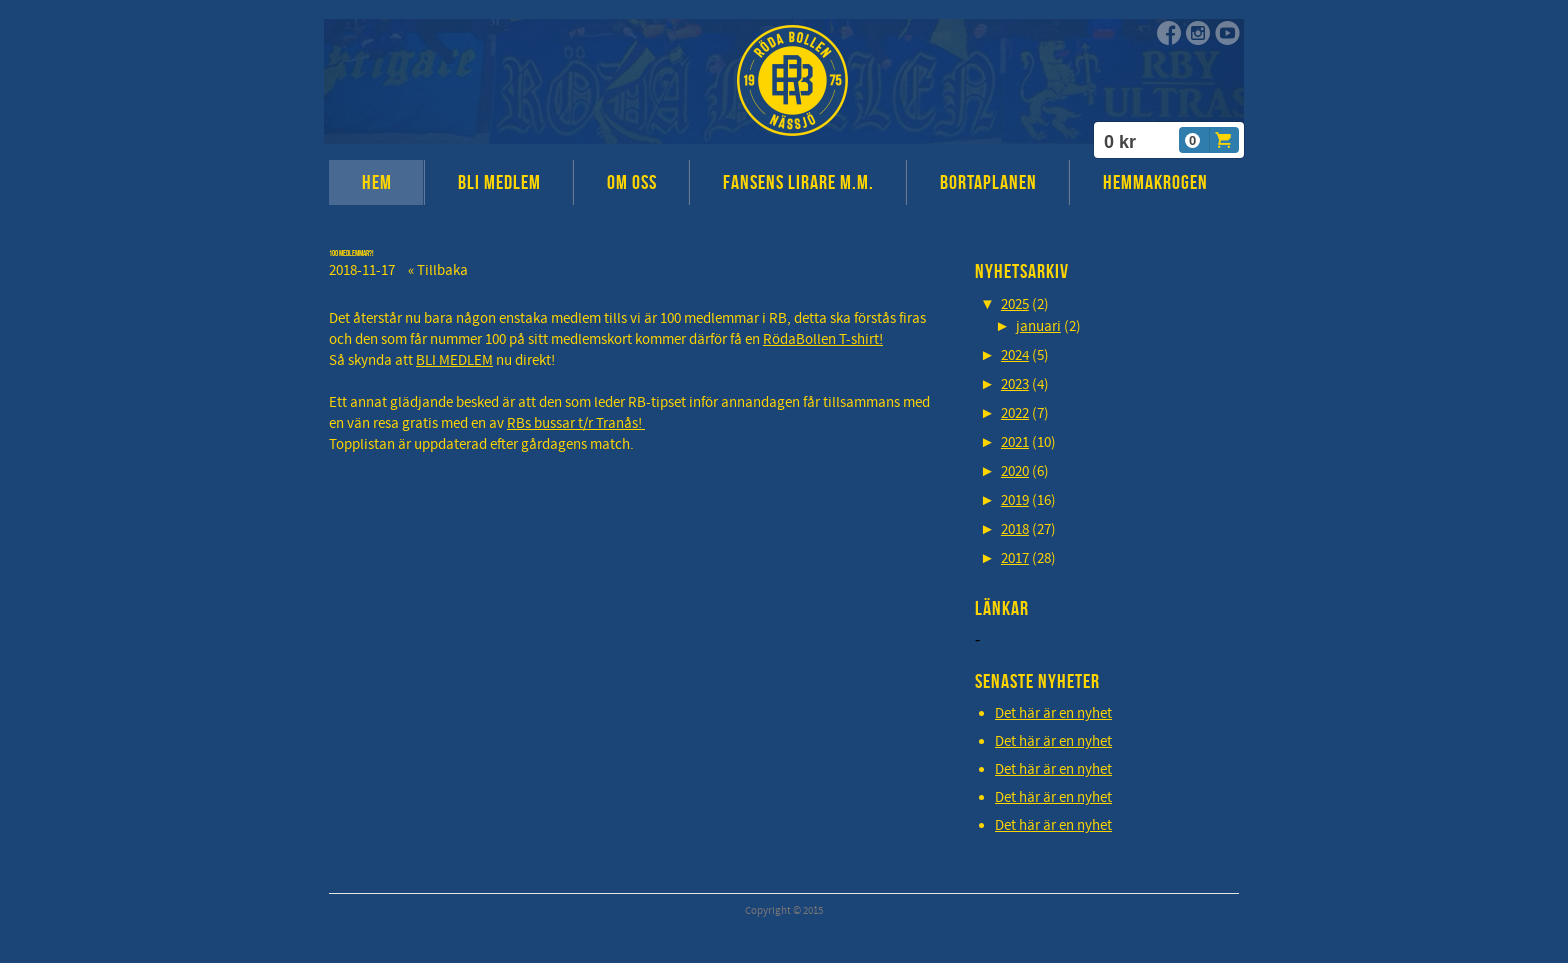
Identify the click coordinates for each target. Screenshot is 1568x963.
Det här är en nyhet (1053, 713)
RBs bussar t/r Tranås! (576, 423)
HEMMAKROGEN (1155, 182)
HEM (377, 182)
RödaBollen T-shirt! (823, 339)
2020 (1015, 471)
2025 (1015, 304)
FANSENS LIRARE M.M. (798, 182)
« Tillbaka (438, 270)
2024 (1015, 355)
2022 (1015, 413)
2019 (1015, 500)
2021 (1015, 442)
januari (1038, 326)
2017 (1015, 558)
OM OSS (632, 182)
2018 (1015, 529)
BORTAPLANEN (988, 182)
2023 (1015, 384)
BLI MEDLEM (499, 182)
